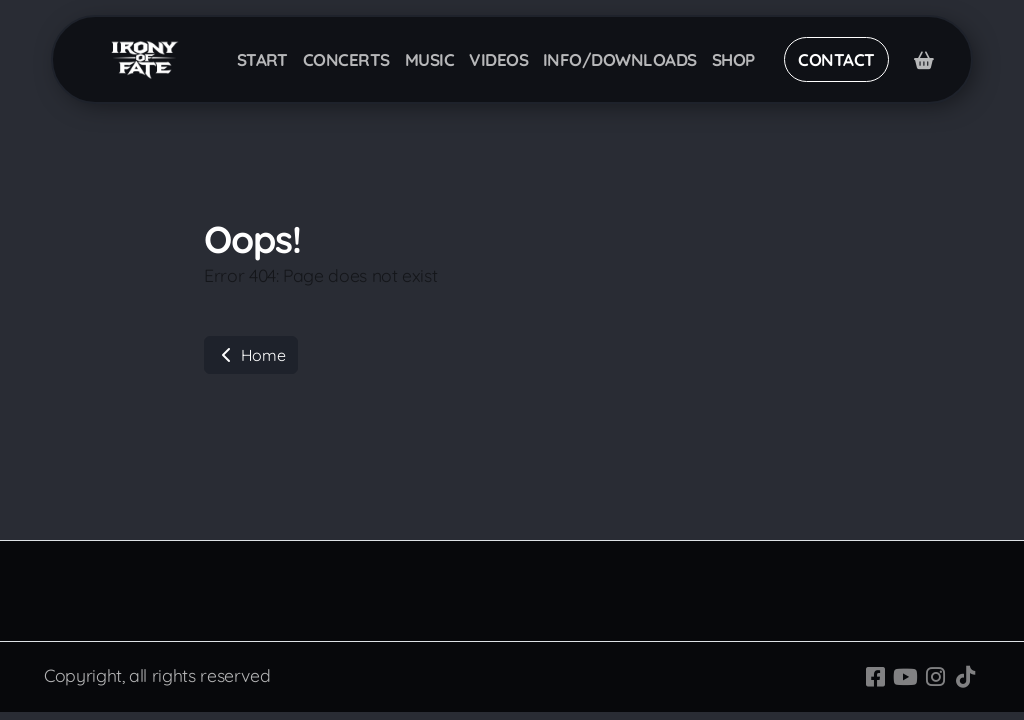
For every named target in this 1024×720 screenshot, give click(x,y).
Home (251, 355)
